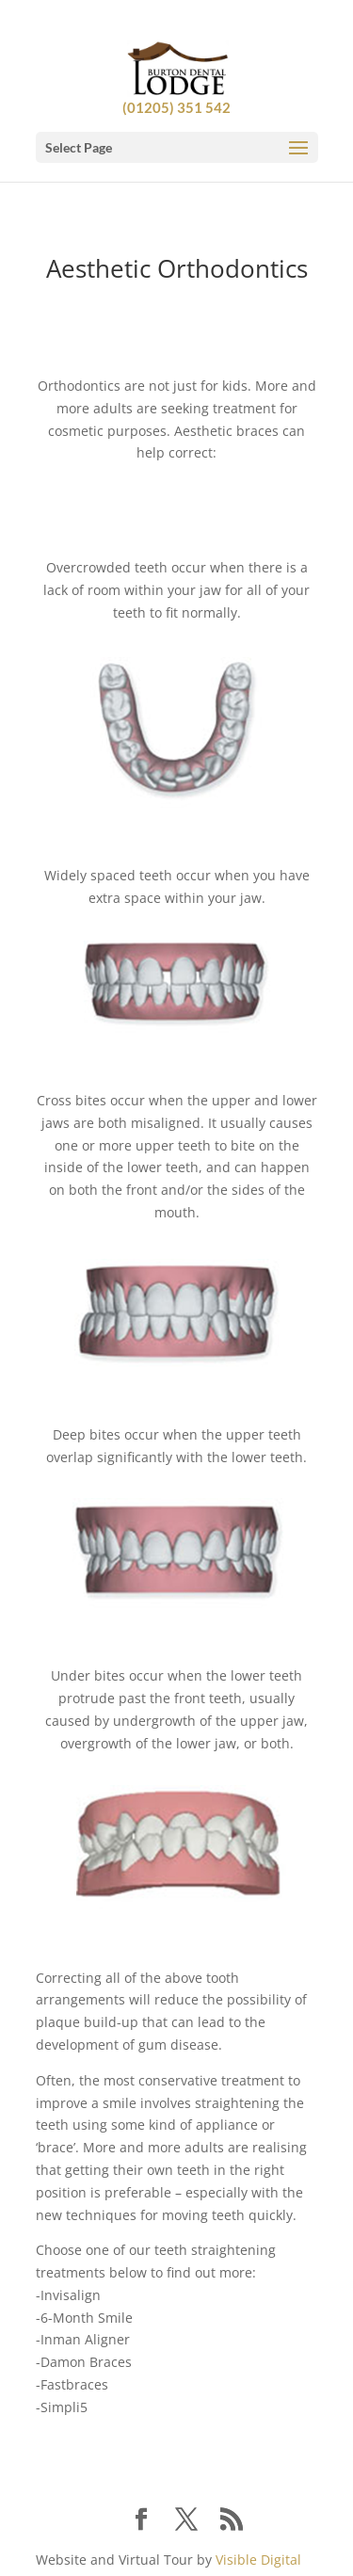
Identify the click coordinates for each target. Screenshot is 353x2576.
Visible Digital (258, 2559)
